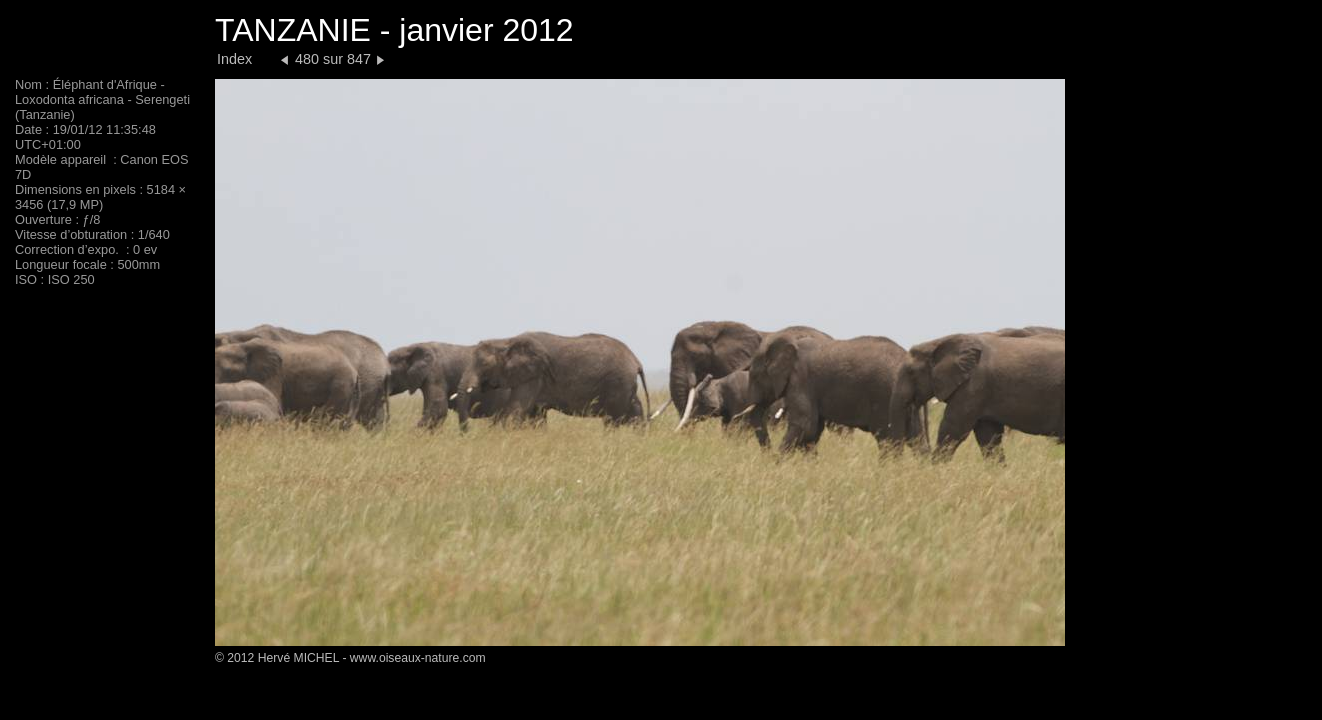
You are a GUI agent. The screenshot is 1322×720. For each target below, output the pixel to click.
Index (234, 59)
